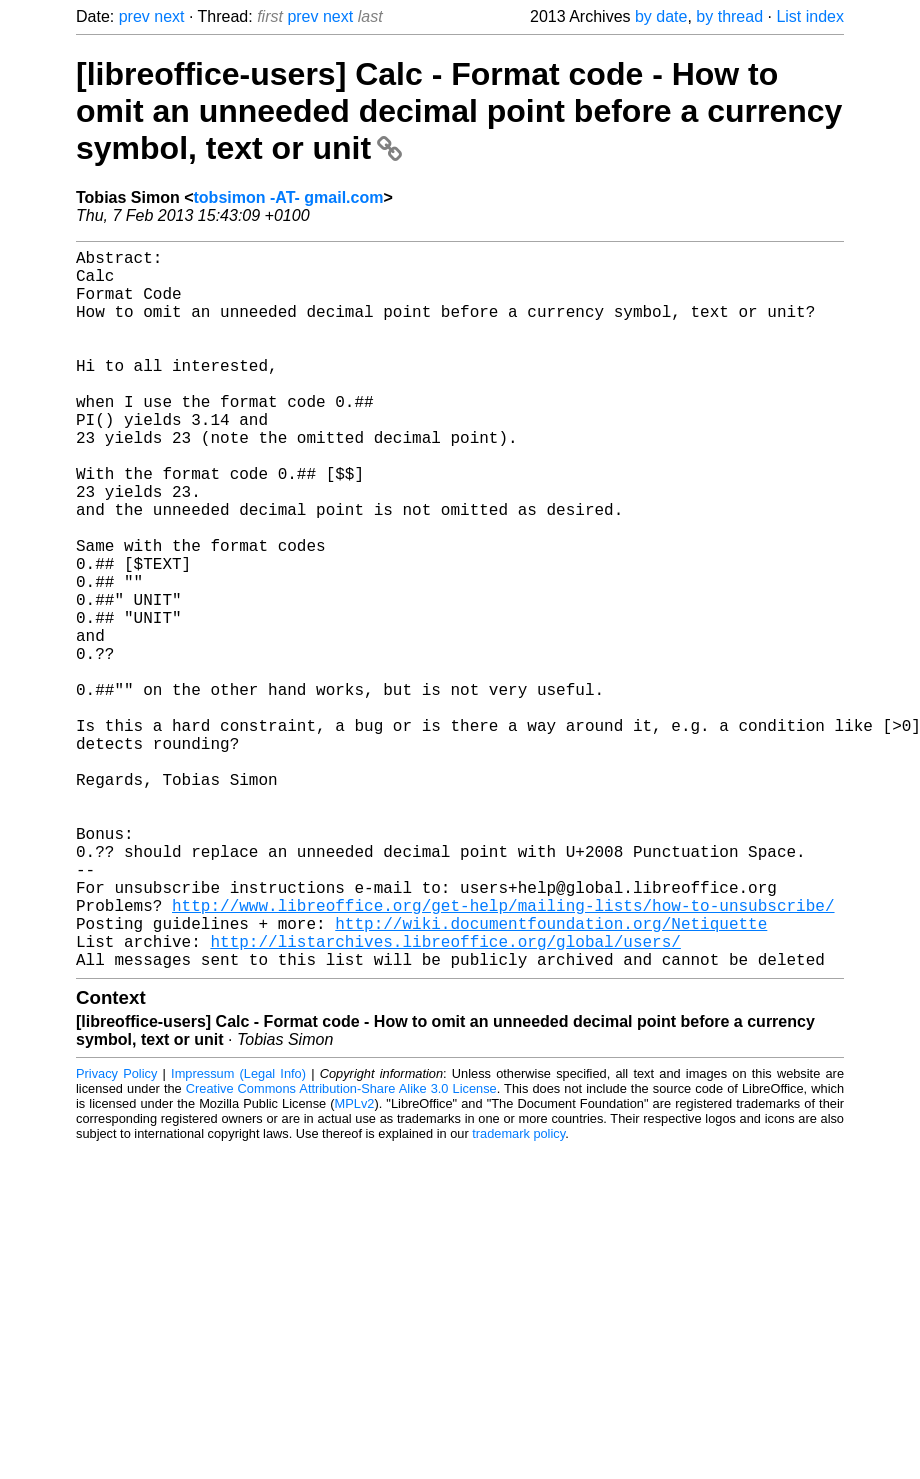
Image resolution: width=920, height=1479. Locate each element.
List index (810, 16)
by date (661, 16)
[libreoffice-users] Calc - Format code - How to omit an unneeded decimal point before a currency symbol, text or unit (459, 111)
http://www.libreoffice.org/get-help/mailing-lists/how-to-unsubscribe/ (503, 1053)
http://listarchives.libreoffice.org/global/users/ (445, 1097)
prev (134, 16)
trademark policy (518, 1293)
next (169, 16)
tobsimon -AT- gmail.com (289, 197)
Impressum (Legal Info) (238, 1233)
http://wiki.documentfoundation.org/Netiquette (551, 1075)
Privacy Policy (116, 1233)
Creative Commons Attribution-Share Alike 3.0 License (341, 1248)
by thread (729, 16)
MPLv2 (355, 1263)
